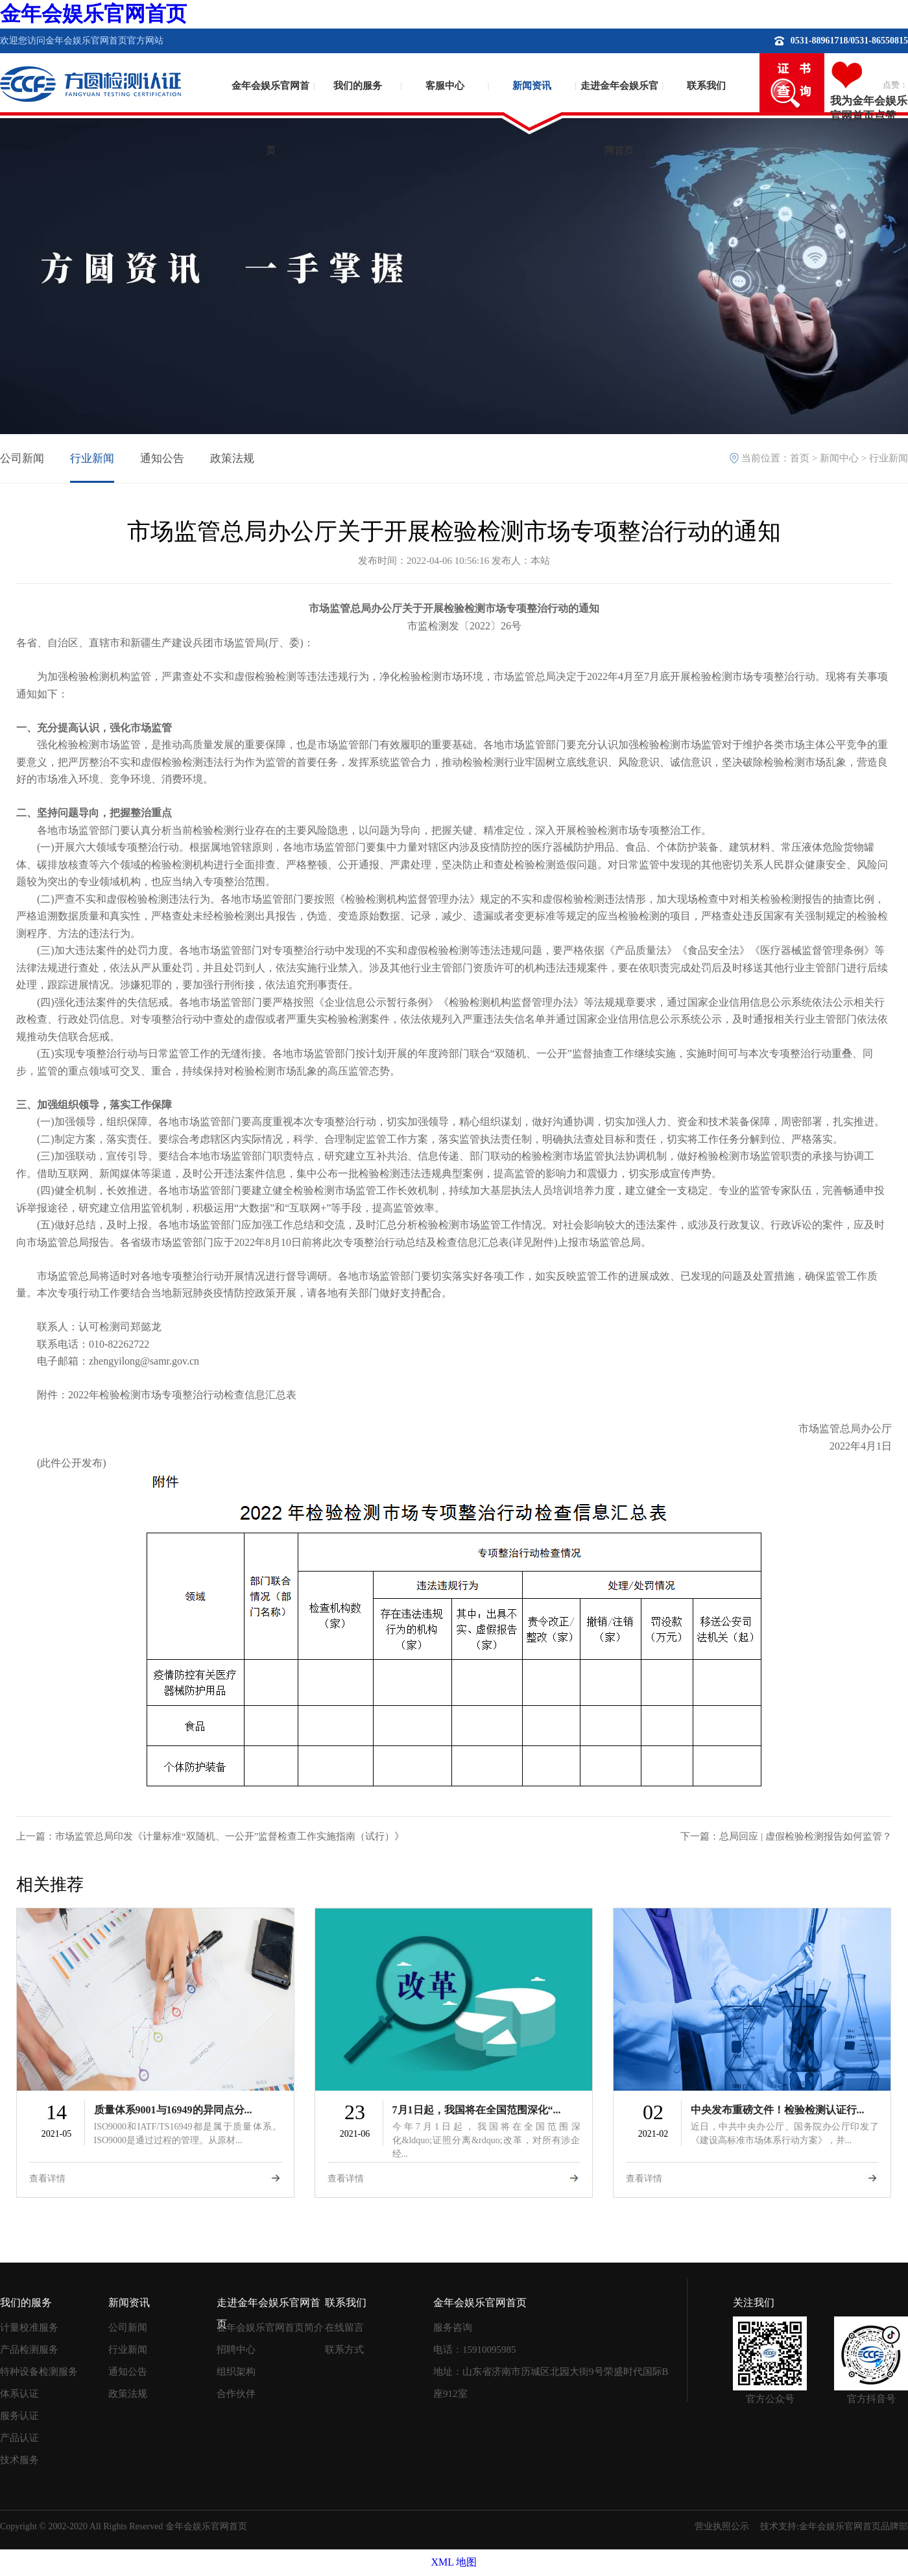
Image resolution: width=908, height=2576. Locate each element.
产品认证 (19, 2438)
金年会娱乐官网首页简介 (270, 2327)
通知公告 (162, 458)
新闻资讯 (531, 85)
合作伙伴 (236, 2393)
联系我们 (706, 85)
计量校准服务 (29, 2327)
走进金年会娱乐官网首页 (619, 107)
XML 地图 (454, 2562)
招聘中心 (236, 2349)
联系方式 (344, 2349)
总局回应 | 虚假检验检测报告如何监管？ (805, 1836)
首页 (799, 458)
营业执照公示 (722, 2526)
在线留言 (344, 2327)
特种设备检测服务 (39, 2371)
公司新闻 (22, 458)
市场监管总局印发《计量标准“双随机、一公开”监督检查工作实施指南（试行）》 (229, 1836)
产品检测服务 (29, 2349)
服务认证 (19, 2416)
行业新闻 (92, 458)
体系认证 (19, 2393)
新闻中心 (839, 458)
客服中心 (444, 85)
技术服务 (19, 2460)
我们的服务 (357, 85)
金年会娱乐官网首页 (93, 13)
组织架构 (236, 2371)
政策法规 (232, 458)
